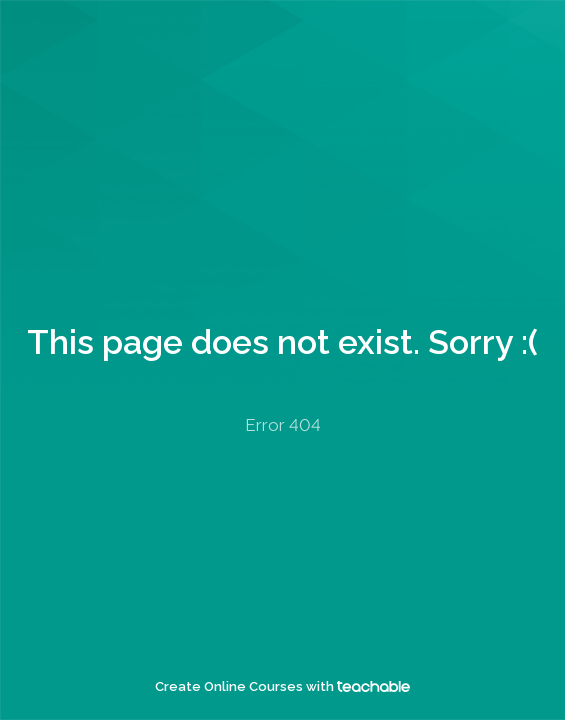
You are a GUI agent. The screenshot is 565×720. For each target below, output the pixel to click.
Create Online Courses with (282, 686)
